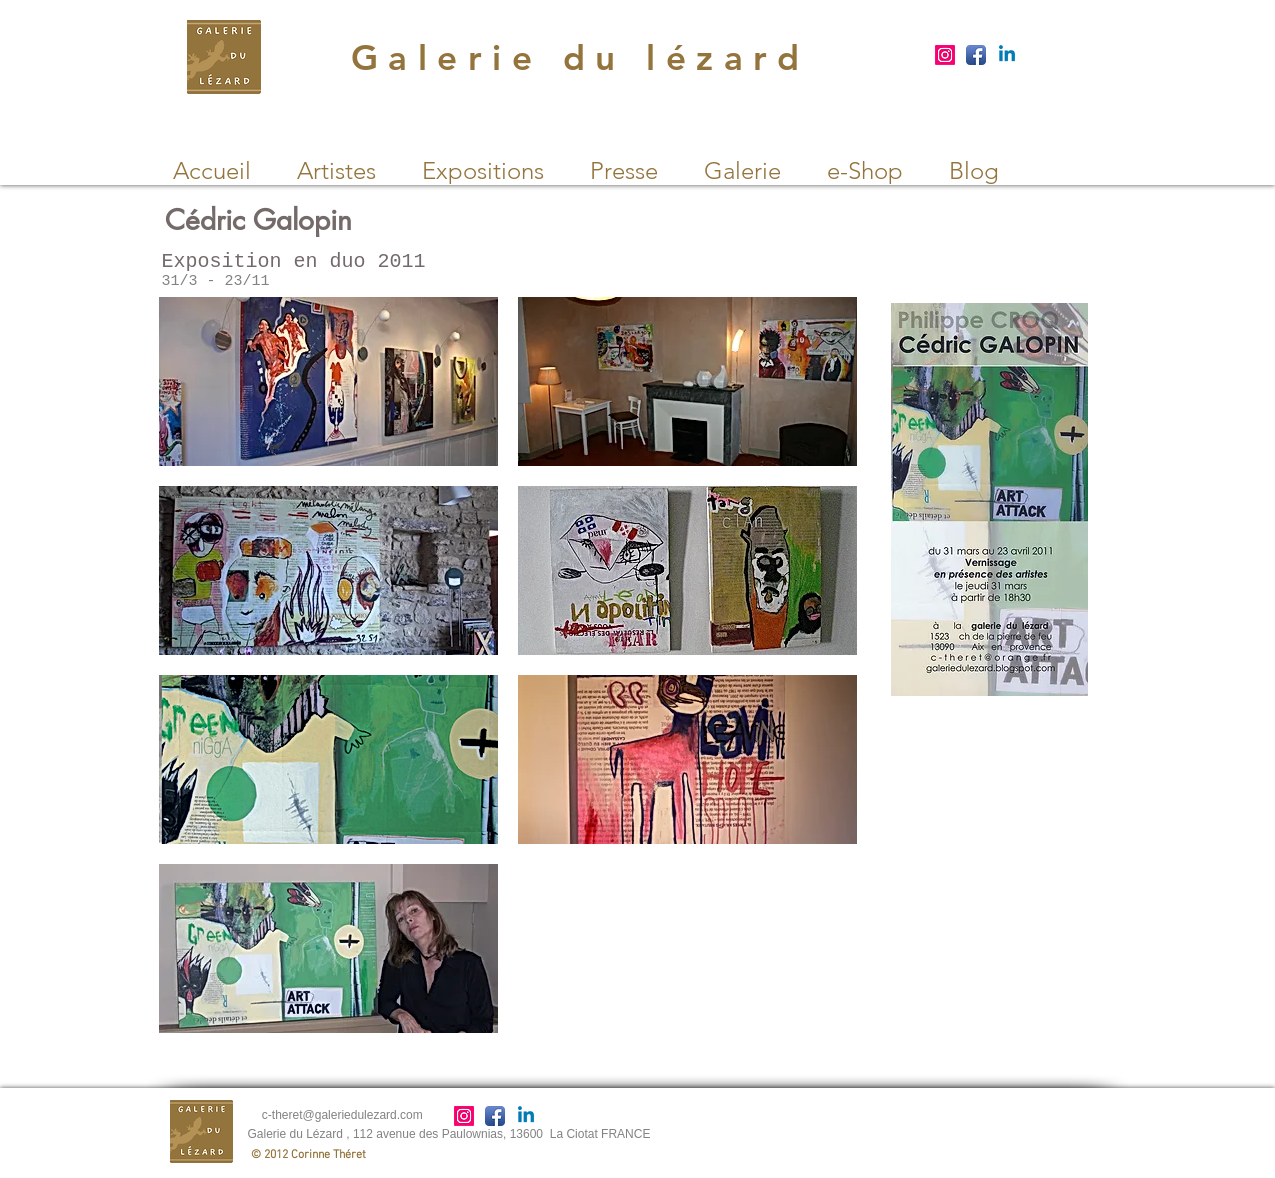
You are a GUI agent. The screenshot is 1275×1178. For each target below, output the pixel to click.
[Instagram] (945, 55)
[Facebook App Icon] (976, 55)
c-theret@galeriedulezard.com (342, 1115)
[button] (328, 381)
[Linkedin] (1007, 55)
